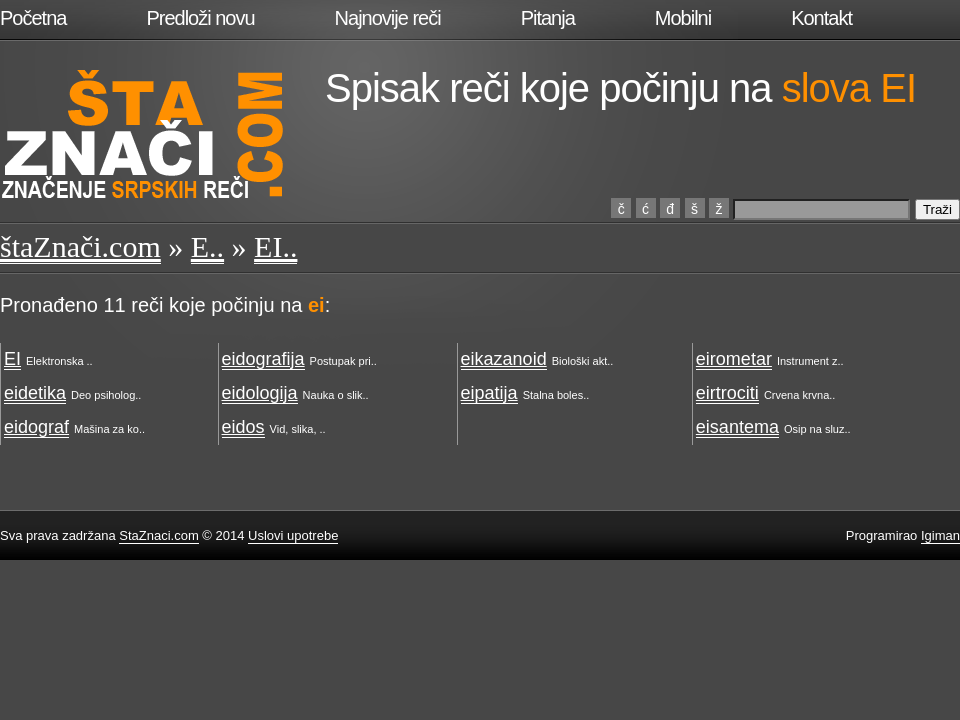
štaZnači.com (80, 246)
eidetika (35, 393)
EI (12, 359)
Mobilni (683, 18)
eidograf (36, 427)
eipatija (489, 393)
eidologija (260, 393)
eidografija (263, 359)
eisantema (737, 427)
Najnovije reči (388, 18)
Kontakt (821, 18)
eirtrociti (727, 393)
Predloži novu (200, 18)
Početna (33, 18)
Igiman (940, 535)
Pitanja (548, 18)
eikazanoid (504, 359)
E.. (207, 246)
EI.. (275, 246)
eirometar (734, 359)
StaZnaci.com (158, 535)
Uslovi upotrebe (293, 535)
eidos (243, 427)
